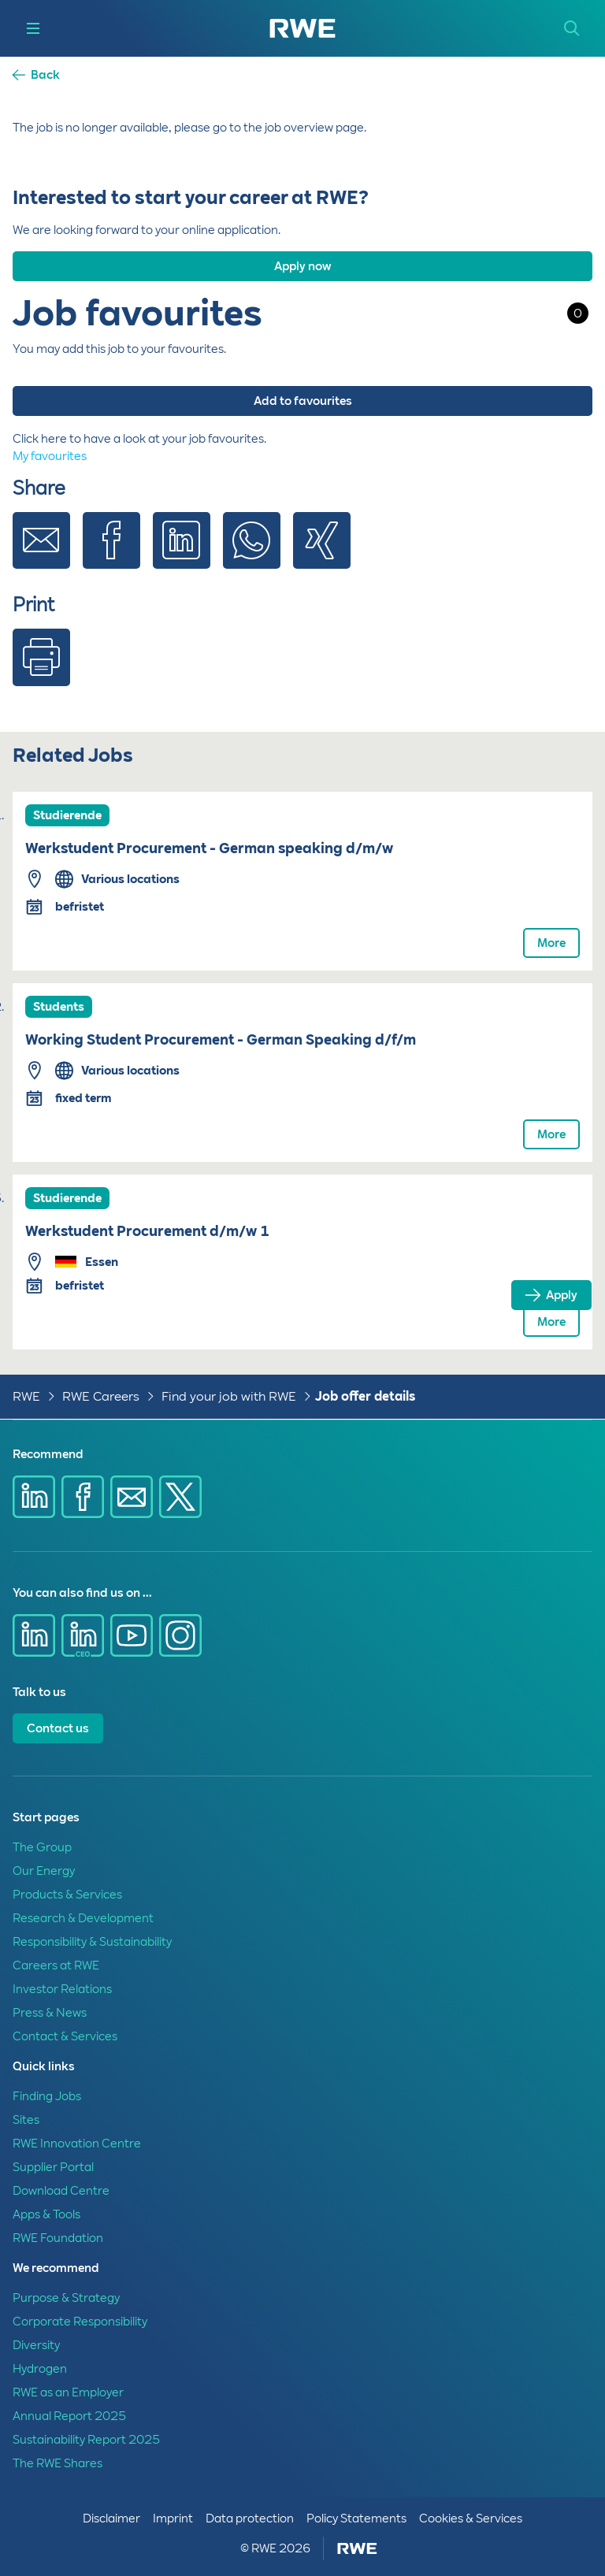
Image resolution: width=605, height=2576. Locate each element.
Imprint (173, 2518)
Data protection (250, 2518)
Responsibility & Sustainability (92, 1942)
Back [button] (45, 75)
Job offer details (365, 1396)
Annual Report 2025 (69, 2416)
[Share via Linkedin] (181, 553)
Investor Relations (62, 1989)
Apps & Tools (46, 2214)
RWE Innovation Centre (77, 2143)
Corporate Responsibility (80, 2321)
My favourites (50, 456)
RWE (26, 1396)
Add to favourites (303, 401)
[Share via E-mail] (41, 553)
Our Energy (44, 1871)
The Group (42, 1847)
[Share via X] (180, 1496)
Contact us (58, 1728)
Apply (561, 1295)
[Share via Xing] (322, 553)
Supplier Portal (53, 2167)
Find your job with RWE (228, 1396)
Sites (26, 2120)
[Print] (41, 670)
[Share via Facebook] (111, 553)
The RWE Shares (57, 2463)
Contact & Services (65, 2036)
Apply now (303, 266)
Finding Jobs (47, 2096)
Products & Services (67, 1894)
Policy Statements (356, 2518)
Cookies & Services (470, 2518)
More (551, 943)
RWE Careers (100, 1396)
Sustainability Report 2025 (86, 2440)
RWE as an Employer (68, 2392)
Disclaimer (111, 2518)
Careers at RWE (56, 1965)
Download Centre (61, 2191)
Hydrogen (40, 2369)
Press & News (50, 2013)
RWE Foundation (58, 2238)
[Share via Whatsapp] (251, 553)
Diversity (36, 2345)
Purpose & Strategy (66, 2298)
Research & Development (83, 1918)
